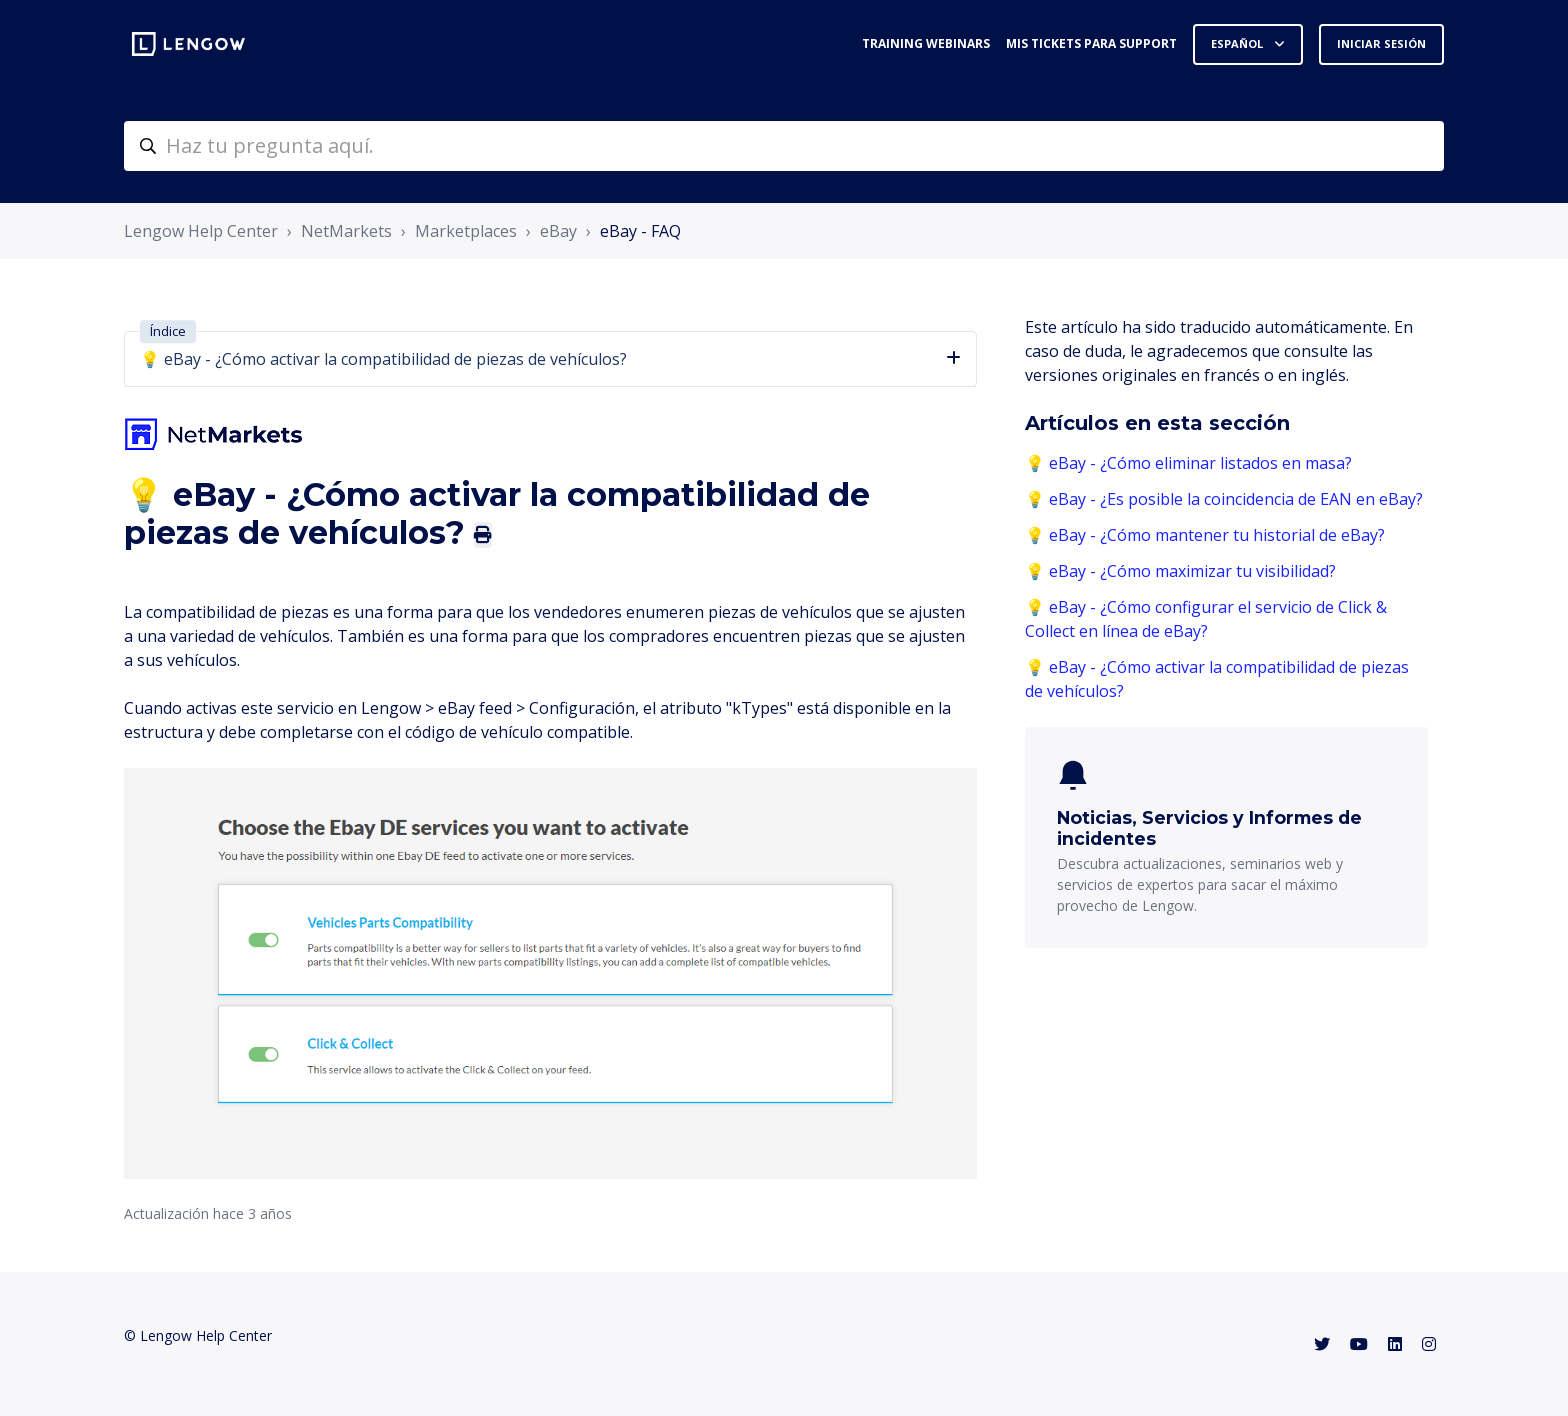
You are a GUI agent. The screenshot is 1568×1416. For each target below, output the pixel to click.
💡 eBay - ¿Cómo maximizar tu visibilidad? (1180, 571)
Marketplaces (466, 231)
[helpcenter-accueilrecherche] (784, 146)
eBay (558, 231)
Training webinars (926, 43)
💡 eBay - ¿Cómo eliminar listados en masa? (1188, 463)
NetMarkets (346, 231)
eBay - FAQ (640, 231)
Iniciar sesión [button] (1381, 43)
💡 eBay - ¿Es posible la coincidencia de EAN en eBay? (1224, 499)
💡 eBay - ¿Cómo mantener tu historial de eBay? (1205, 535)
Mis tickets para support (1091, 43)
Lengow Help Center (201, 231)
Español (1238, 43)
